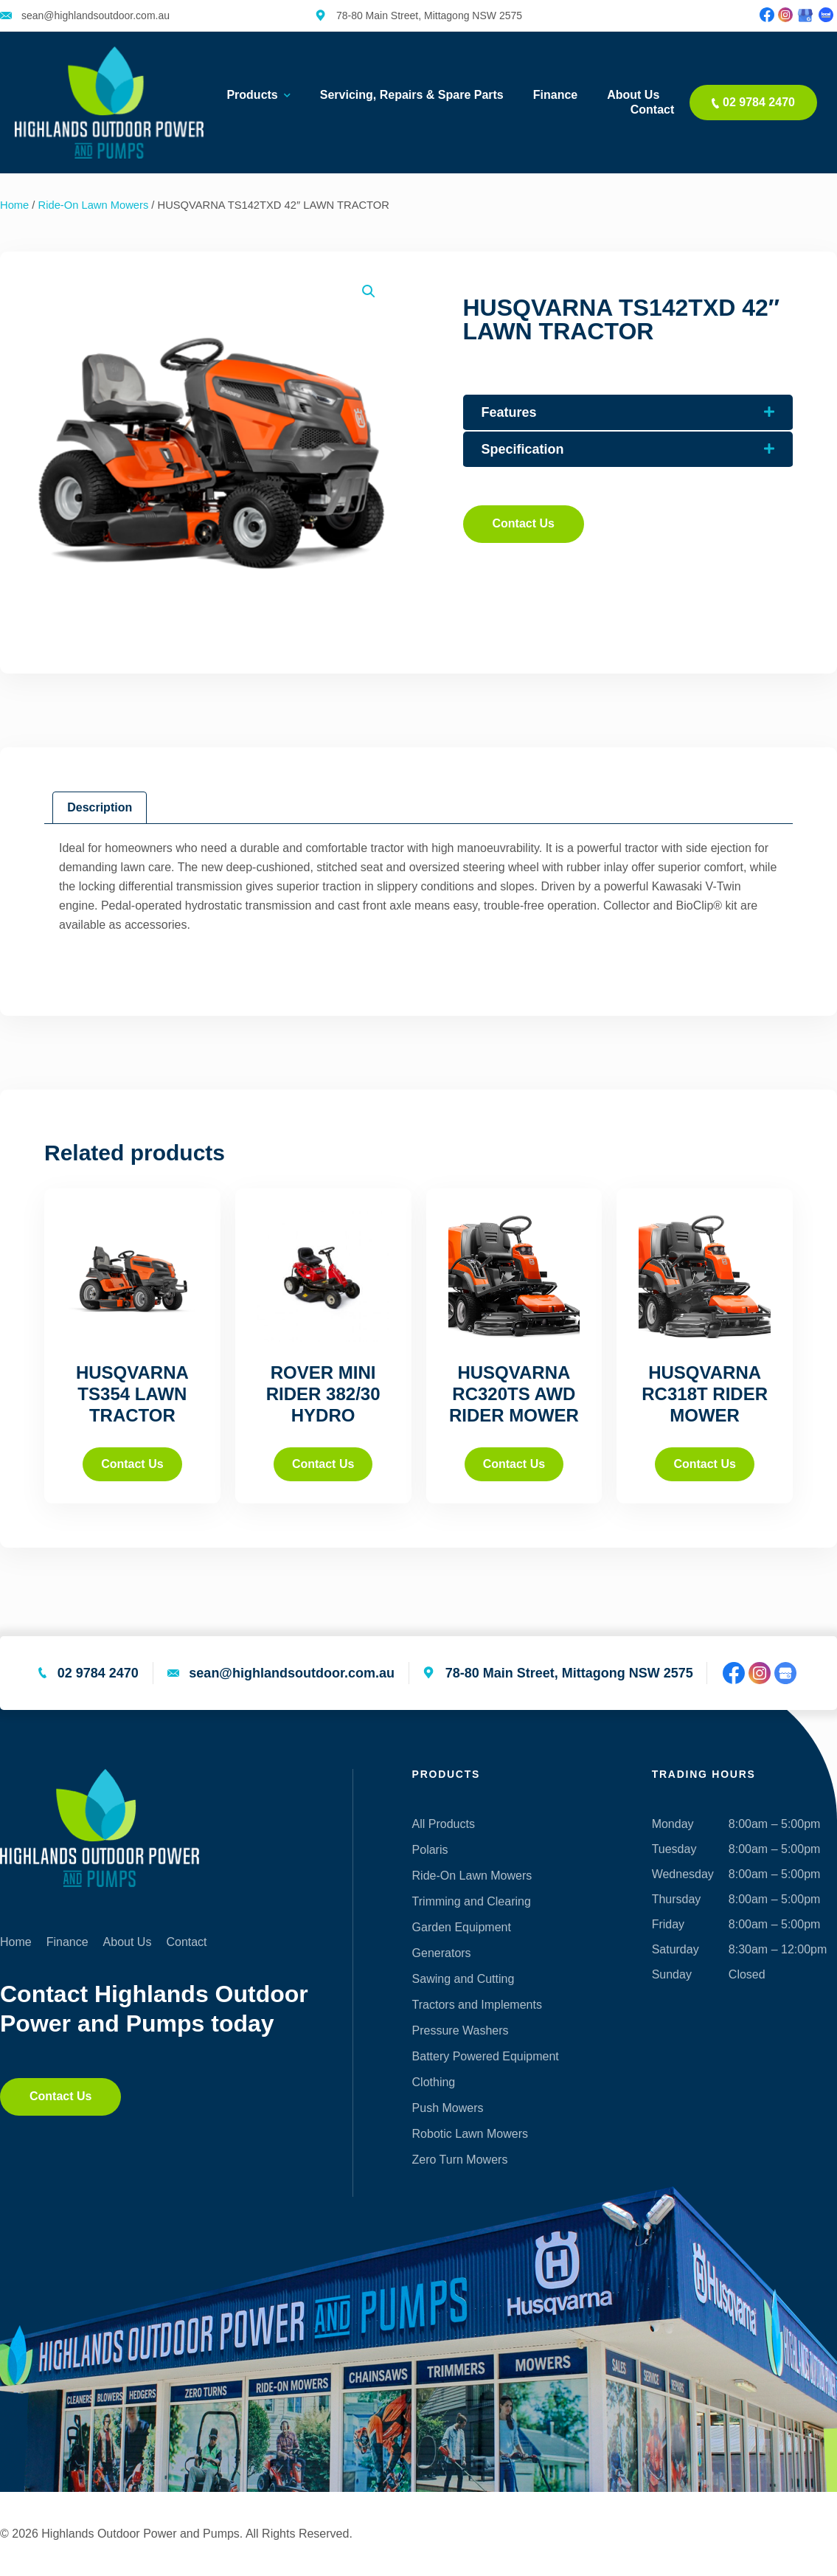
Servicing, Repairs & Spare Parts (412, 95)
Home (14, 205)
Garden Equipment (461, 1927)
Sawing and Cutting (463, 1979)
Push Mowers (448, 2108)
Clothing (434, 2082)
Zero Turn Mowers (460, 2159)
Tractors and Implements (477, 2004)
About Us (633, 95)
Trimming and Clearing (471, 1901)
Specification (523, 449)
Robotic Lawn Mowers (470, 2133)
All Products (443, 1824)
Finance (555, 95)
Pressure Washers (460, 2030)
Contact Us (132, 1464)
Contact (653, 109)
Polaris (430, 1849)
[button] (368, 291)
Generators (441, 1953)
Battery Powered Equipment (485, 2056)
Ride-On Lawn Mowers (93, 205)
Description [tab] (99, 807)
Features (509, 412)
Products (258, 95)
